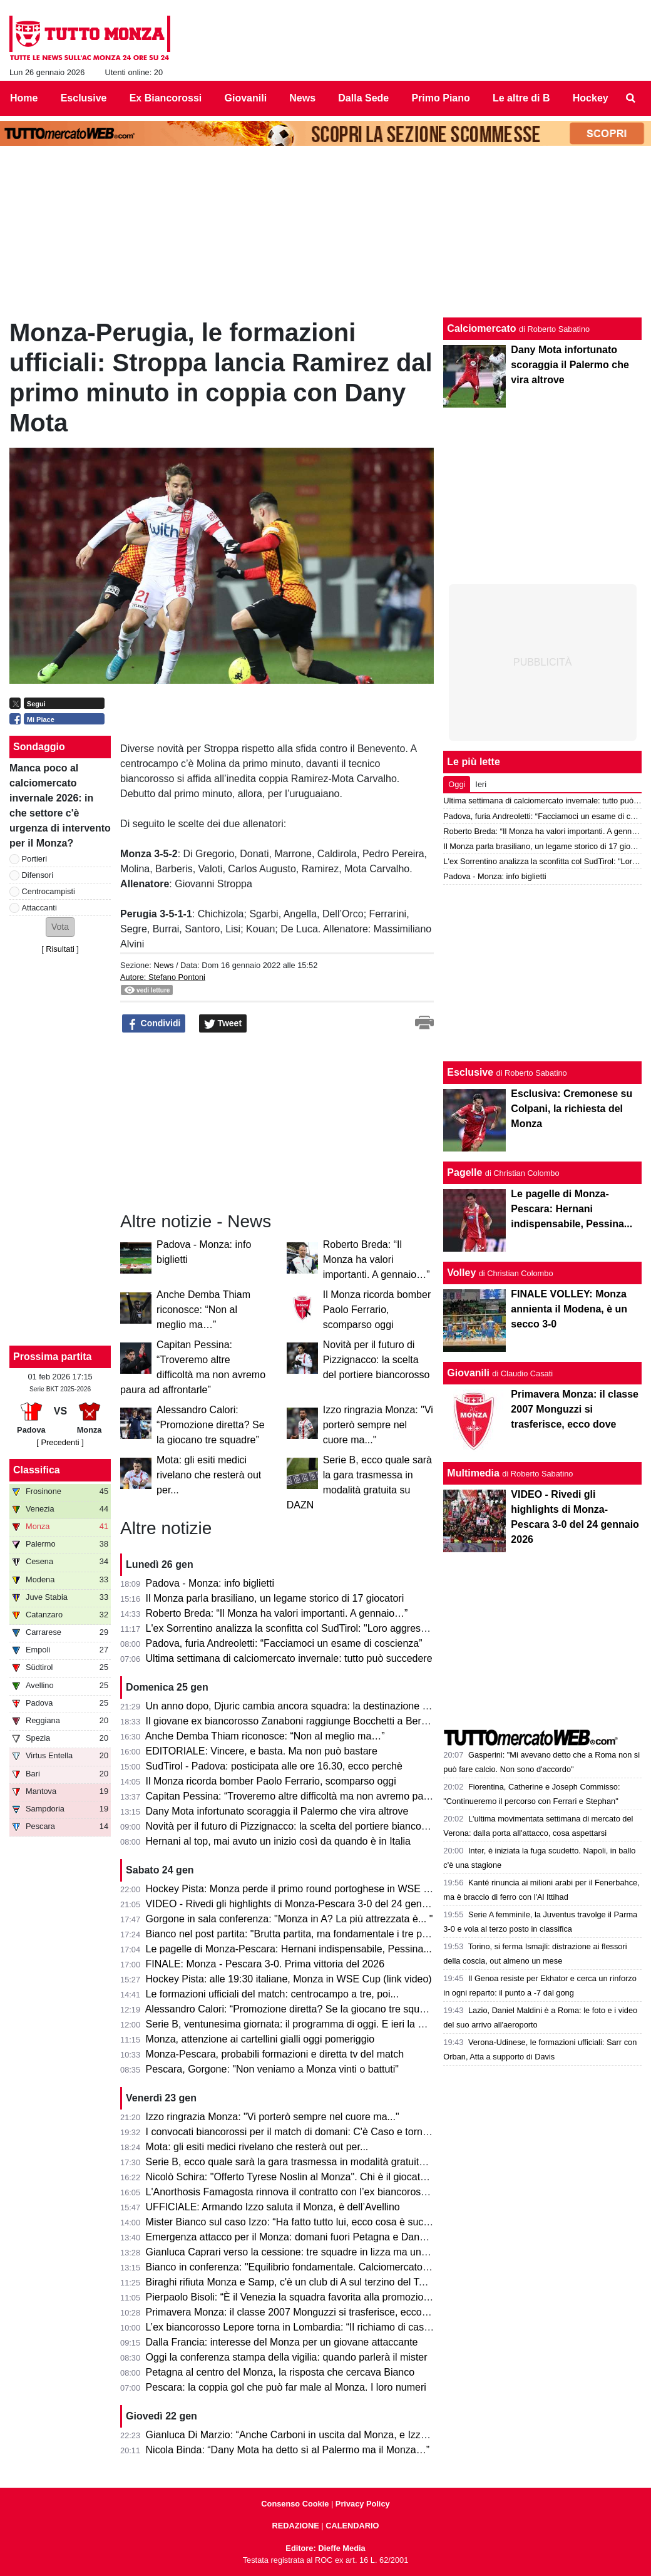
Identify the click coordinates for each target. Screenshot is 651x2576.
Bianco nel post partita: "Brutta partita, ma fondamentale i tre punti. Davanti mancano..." (340, 1934)
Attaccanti (39, 907)
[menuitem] (631, 98)
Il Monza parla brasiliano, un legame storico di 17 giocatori (275, 1598)
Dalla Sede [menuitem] (363, 98)
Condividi (154, 1023)
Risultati (60, 949)
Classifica (36, 1470)
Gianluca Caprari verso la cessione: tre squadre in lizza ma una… (291, 2252)
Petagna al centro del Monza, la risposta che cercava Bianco (280, 2372)
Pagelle (464, 1172)
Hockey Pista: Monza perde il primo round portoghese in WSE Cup (294, 1888)
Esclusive (470, 1072)
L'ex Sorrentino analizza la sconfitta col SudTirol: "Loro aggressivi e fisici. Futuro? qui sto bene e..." (365, 1628)
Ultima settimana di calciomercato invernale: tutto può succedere (289, 1658)
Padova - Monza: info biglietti (210, 1583)
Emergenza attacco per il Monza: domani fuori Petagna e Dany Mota (298, 2237)
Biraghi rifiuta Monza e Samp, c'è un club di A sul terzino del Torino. (295, 2282)
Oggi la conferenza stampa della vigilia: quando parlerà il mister (287, 2357)
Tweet (223, 1023)
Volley (461, 1272)
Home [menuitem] (24, 98)
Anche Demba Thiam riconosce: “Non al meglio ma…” (203, 1309)
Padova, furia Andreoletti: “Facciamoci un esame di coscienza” (284, 1643)
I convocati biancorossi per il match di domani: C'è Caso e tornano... (297, 2131)
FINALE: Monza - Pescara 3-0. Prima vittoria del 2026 (265, 1964)
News (163, 965)
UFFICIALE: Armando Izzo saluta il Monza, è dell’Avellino (273, 2207)
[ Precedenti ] (59, 1442)
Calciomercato (481, 328)
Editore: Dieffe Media (325, 2548)
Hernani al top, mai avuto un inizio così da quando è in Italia (278, 1841)
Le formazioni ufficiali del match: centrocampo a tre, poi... (272, 1994)
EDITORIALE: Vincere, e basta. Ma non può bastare (261, 1751)
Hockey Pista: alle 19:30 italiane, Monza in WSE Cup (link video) (289, 1979)
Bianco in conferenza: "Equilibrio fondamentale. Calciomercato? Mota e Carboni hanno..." (344, 2267)
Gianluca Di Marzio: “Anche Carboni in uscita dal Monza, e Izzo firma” (300, 2434)
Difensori (38, 875)
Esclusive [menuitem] (84, 98)
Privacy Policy (363, 2503)
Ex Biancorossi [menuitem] (166, 98)
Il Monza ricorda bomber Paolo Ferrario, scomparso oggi (377, 1309)
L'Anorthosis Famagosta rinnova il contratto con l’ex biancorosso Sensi (302, 2192)
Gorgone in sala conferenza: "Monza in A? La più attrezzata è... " (289, 1919)
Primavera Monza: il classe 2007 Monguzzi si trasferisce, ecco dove (296, 2312)
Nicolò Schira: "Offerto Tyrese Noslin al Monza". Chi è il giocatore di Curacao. (317, 2177)
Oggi (456, 784)
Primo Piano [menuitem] (440, 98)
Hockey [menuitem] (590, 98)
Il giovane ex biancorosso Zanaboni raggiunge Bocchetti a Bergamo (296, 1721)
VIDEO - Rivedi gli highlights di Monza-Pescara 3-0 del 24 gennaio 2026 (306, 1904)
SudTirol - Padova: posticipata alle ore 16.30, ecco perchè (274, 1766)
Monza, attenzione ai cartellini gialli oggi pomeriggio (260, 2039)
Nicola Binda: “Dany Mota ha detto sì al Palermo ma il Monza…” (288, 2450)
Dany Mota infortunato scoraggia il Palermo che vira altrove (277, 1811)
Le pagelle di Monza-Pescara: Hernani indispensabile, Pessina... (289, 1949)
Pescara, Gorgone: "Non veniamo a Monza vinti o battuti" (272, 2069)
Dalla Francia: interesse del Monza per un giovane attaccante (282, 2342)
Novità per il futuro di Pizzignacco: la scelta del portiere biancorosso (376, 1359)
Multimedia (473, 1473)
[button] (60, 927)
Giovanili (468, 1373)
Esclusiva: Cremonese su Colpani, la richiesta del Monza (571, 1108)
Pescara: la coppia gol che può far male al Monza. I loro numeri (286, 2387)
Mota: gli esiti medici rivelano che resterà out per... (208, 1475)
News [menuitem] (302, 98)
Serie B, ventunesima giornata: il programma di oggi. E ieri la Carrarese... (308, 2024)
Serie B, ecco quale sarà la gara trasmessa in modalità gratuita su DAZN (307, 2161)
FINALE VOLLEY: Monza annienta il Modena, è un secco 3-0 (569, 1309)
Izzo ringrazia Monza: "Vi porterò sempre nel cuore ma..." (378, 1424)
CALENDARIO (352, 2525)
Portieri (35, 858)
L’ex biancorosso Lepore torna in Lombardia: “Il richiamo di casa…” (294, 2327)
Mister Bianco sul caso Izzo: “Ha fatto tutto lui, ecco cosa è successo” (299, 2222)
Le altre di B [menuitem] (521, 98)
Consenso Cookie (295, 2503)
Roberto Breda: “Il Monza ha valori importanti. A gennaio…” (376, 1259)
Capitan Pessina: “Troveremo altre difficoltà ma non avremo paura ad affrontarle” (324, 1796)
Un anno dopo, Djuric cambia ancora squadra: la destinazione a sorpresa (308, 1706)
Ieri (480, 784)
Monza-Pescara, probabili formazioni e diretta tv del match (275, 2054)
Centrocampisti (48, 891)
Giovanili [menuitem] (246, 98)
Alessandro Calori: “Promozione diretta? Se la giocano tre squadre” (210, 1424)
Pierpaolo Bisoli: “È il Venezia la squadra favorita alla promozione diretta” (307, 2297)
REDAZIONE (295, 2525)
